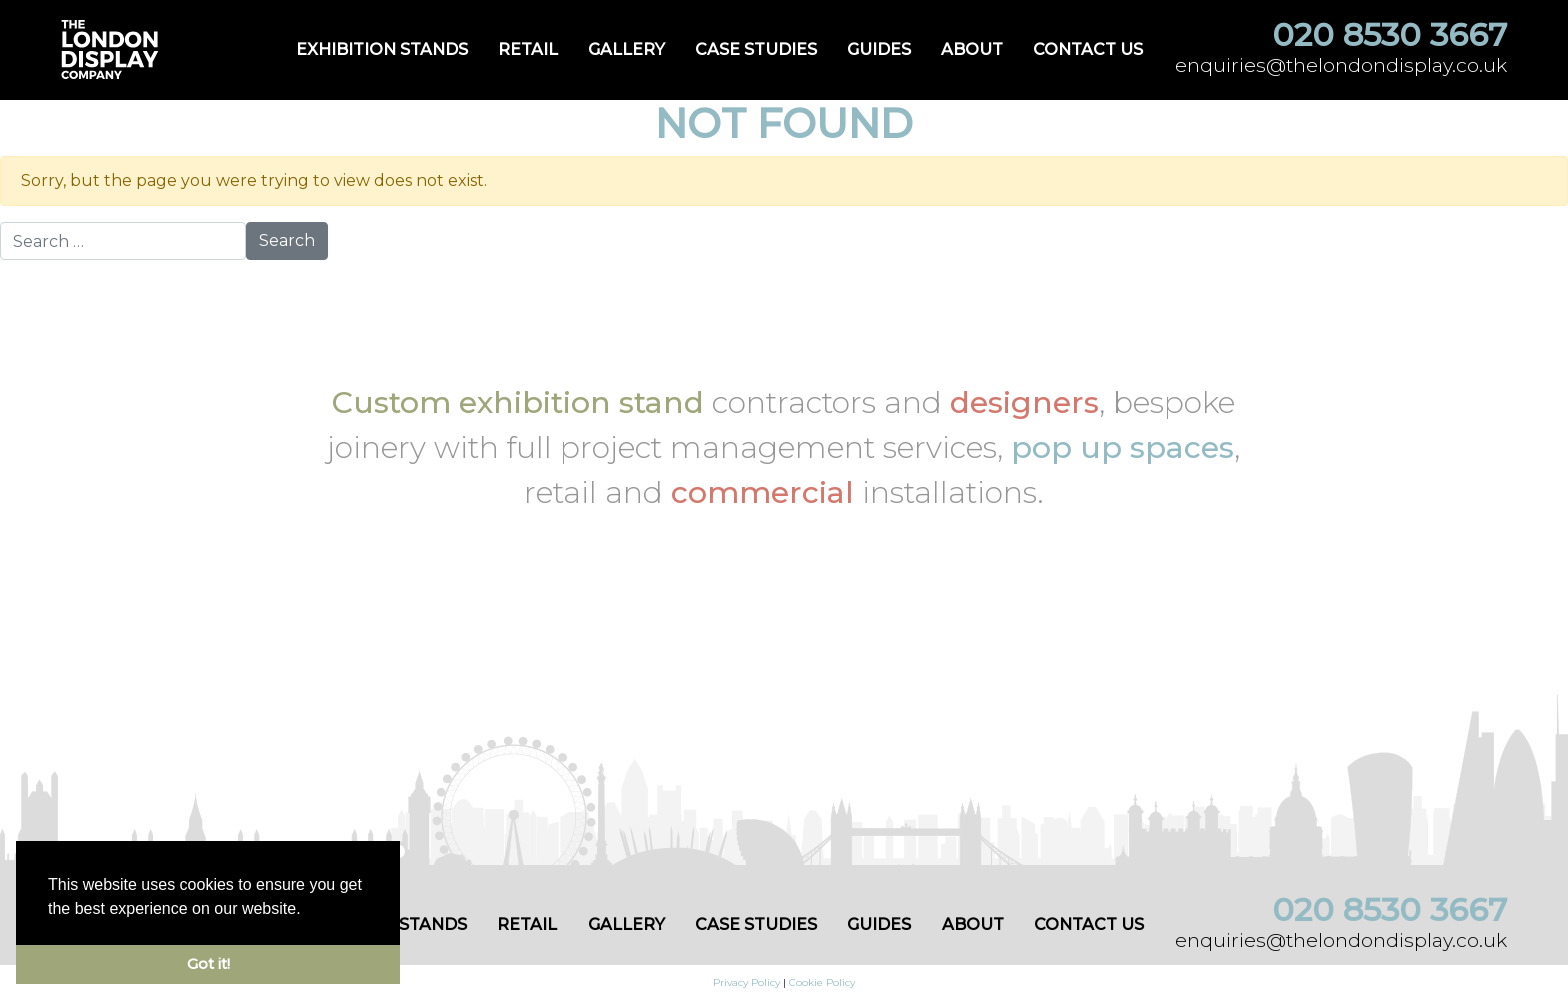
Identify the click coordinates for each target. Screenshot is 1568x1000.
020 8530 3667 (1389, 34)
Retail (528, 49)
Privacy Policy (746, 982)
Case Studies (756, 49)
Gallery (626, 49)
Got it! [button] (208, 964)
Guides (879, 49)
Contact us (1088, 49)
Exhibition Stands (382, 49)
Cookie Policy (822, 982)
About (972, 49)
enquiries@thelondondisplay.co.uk (1341, 65)
